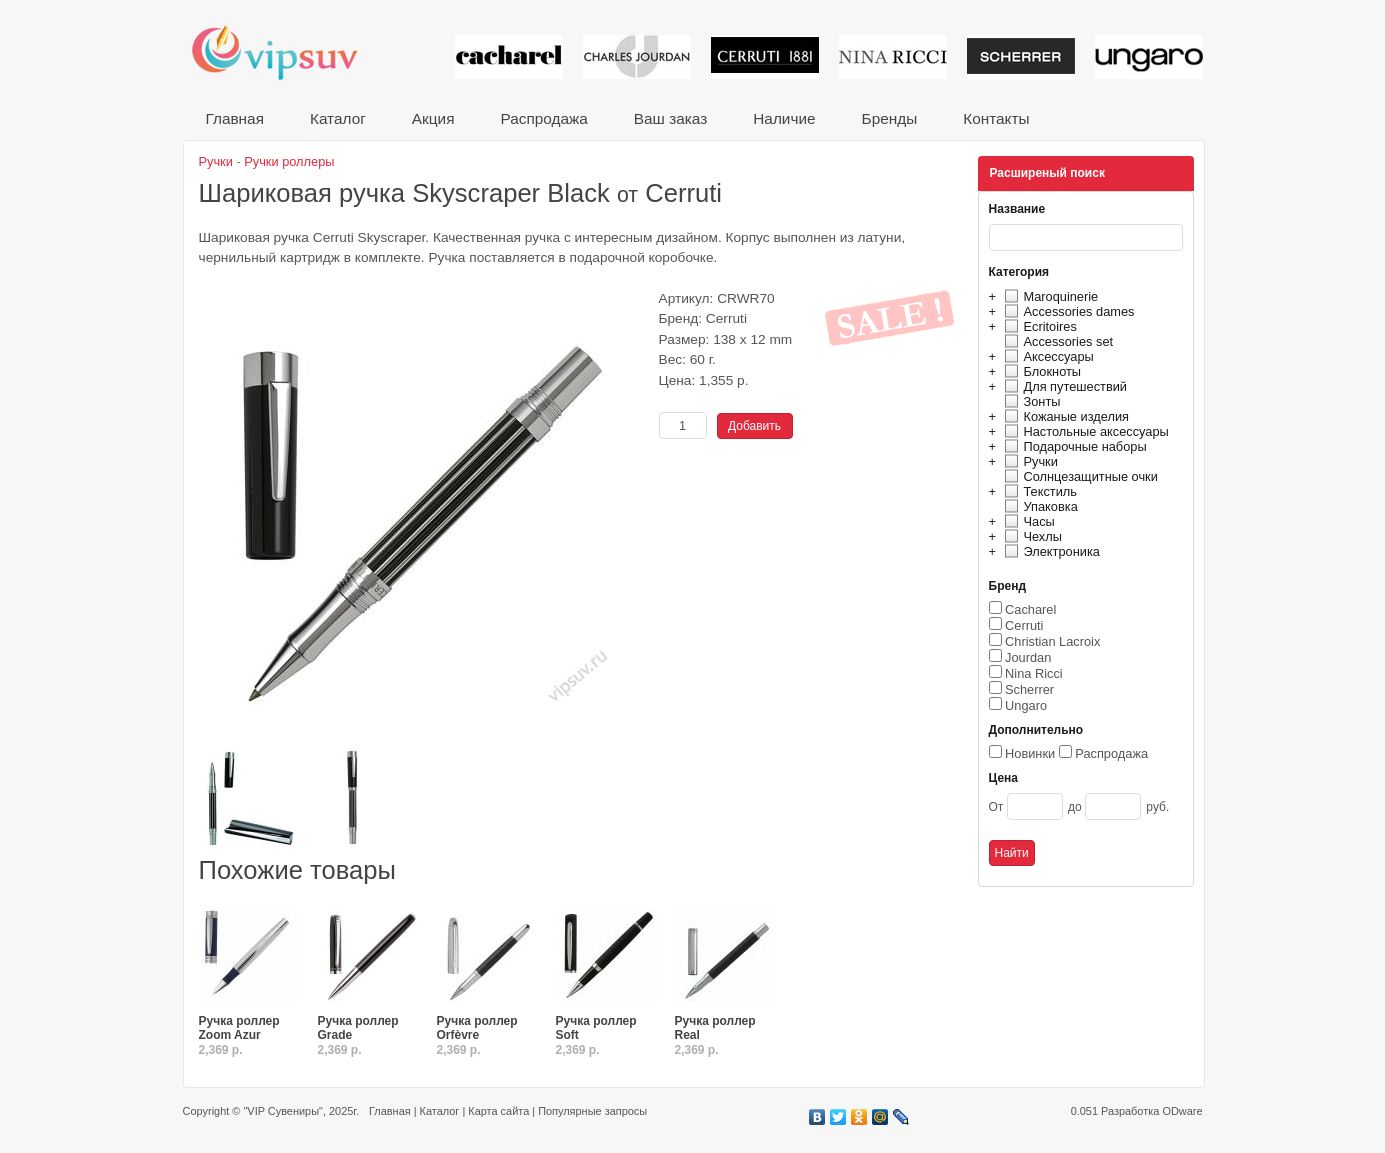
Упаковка (1038, 506)
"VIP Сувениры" (282, 1111)
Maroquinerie (1049, 296)
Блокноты (1040, 371)
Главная (235, 118)
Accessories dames (1067, 311)
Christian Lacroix (1052, 641)
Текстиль (1038, 491)
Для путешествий (1063, 386)
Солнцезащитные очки (1078, 476)
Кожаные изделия (1064, 416)
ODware (1182, 1111)
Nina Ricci (1034, 673)
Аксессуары (1046, 356)
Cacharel (1030, 609)
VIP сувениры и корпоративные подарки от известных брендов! (288, 52)
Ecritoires (1038, 326)
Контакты (996, 118)
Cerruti (1024, 625)
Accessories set (1056, 341)
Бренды (890, 118)
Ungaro (1026, 705)
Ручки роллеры (289, 161)
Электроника (1049, 551)
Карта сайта (498, 1111)
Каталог (338, 118)
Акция (433, 118)
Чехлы (1030, 536)
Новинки (1030, 753)
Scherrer (1029, 689)
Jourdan (1028, 657)
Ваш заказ (670, 118)
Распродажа (543, 118)
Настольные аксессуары (1084, 431)
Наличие (784, 118)
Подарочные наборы (1073, 446)
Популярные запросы (592, 1111)
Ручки (1028, 461)
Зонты (1030, 401)
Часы (1027, 521)
